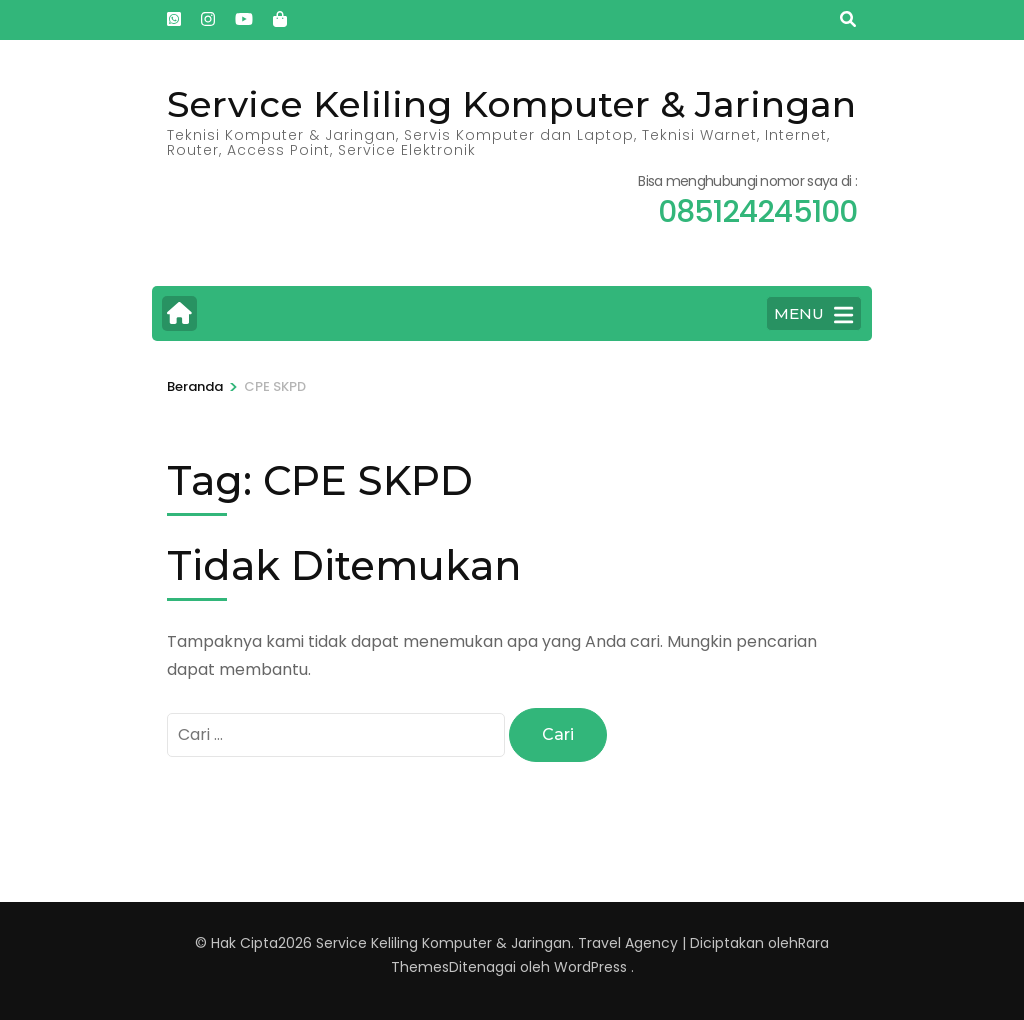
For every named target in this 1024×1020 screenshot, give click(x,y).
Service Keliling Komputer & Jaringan (511, 104)
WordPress (590, 967)
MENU (813, 315)
